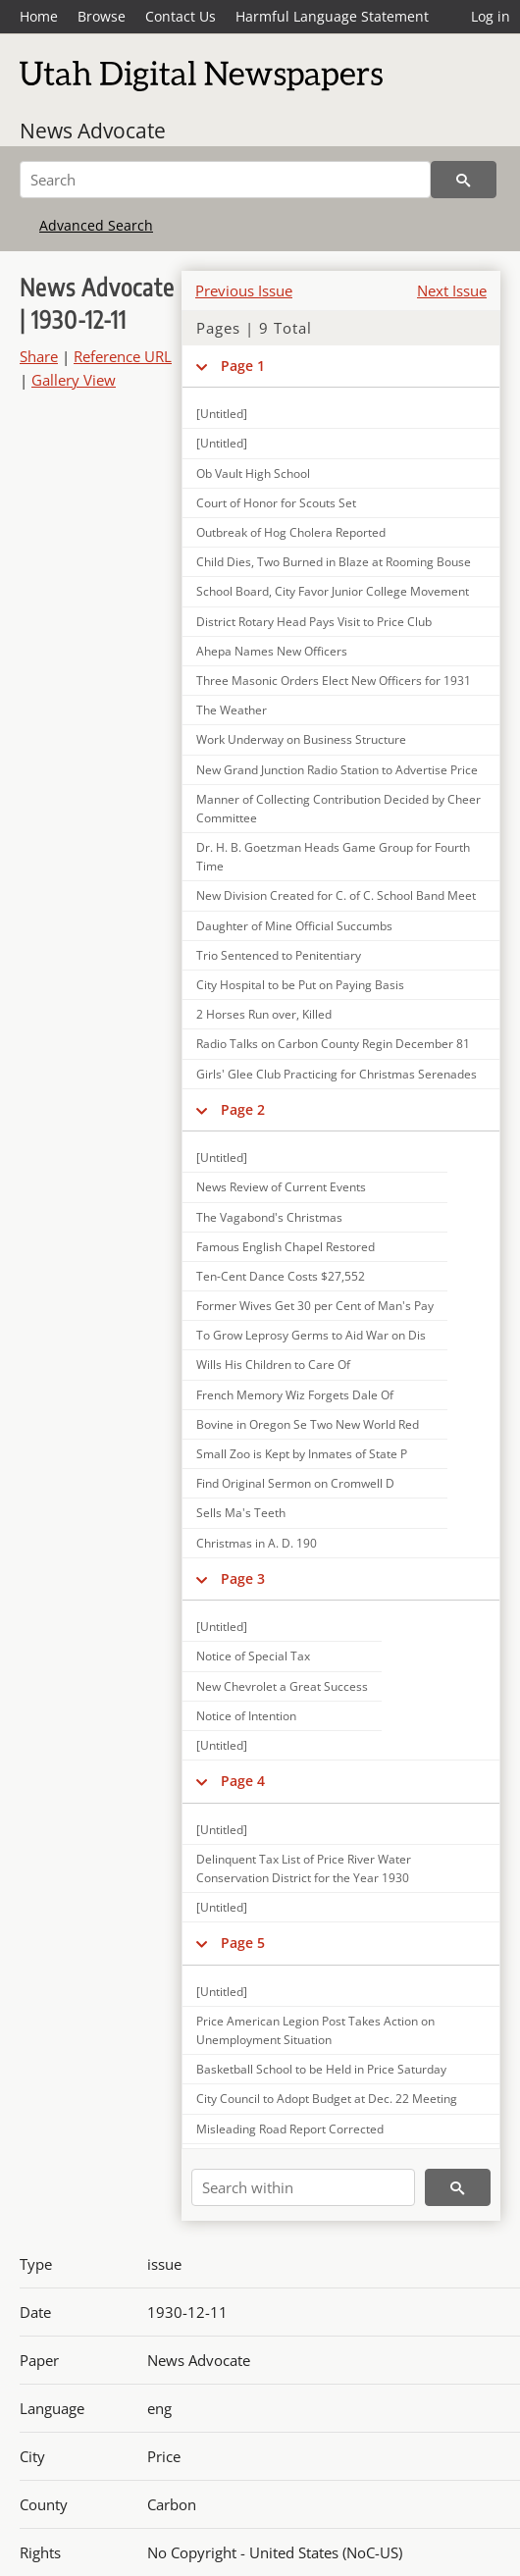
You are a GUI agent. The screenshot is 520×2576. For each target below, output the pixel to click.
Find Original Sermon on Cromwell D (295, 1483)
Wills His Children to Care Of (273, 1364)
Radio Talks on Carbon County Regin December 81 (333, 1043)
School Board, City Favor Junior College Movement (332, 591)
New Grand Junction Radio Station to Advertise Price (337, 770)
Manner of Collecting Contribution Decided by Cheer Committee (338, 808)
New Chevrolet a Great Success (282, 1686)
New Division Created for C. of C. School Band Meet (336, 895)
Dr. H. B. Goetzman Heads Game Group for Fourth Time (333, 856)
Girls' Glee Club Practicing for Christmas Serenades (336, 1074)
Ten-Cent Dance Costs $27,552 (280, 1276)
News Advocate (93, 130)
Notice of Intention (246, 1716)
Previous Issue (243, 290)
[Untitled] (221, 413)
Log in (490, 16)
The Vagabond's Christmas (269, 1217)
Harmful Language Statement (332, 16)
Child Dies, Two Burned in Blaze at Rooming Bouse (333, 561)
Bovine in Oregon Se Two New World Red (307, 1424)
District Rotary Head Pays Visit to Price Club (314, 621)
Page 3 (243, 1578)
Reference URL (123, 356)
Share (39, 356)
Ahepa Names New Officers (271, 651)
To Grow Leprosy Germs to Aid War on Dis (311, 1335)
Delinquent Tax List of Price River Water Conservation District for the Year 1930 (303, 1868)
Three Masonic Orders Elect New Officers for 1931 (333, 680)
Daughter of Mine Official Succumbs (294, 926)
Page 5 (243, 1942)
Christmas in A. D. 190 (256, 1543)
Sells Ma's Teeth (241, 1512)
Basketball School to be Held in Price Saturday (321, 2069)
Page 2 (243, 1109)
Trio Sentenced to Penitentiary (278, 955)
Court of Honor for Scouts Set (276, 503)
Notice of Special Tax (253, 1656)
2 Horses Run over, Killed (264, 1014)
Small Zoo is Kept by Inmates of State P (301, 1454)
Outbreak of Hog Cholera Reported (291, 532)
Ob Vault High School (253, 473)
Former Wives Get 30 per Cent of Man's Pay (315, 1305)
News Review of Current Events (281, 1187)
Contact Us (180, 16)
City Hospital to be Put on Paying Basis (300, 984)
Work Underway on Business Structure (301, 739)
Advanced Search (96, 225)
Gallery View (73, 380)
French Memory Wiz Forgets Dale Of (294, 1395)
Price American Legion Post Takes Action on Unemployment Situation (315, 2030)
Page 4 (243, 1780)
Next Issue (452, 290)
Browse (102, 16)
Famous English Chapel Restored (285, 1246)
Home (39, 16)
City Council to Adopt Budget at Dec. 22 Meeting (326, 2098)
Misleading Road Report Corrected (290, 2129)
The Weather (231, 710)
